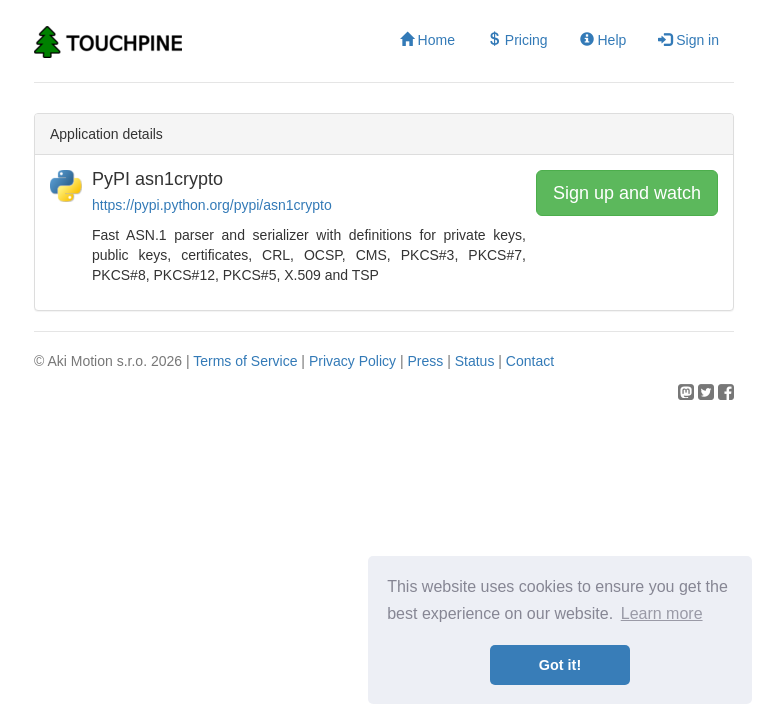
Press (425, 361)
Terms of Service (245, 361)
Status (475, 361)
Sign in (688, 40)
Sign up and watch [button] (627, 193)
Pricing (517, 40)
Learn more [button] (662, 613)
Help (603, 40)
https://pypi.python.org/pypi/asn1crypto (212, 205)
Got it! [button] (560, 665)
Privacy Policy (352, 361)
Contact (530, 361)
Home (427, 40)
